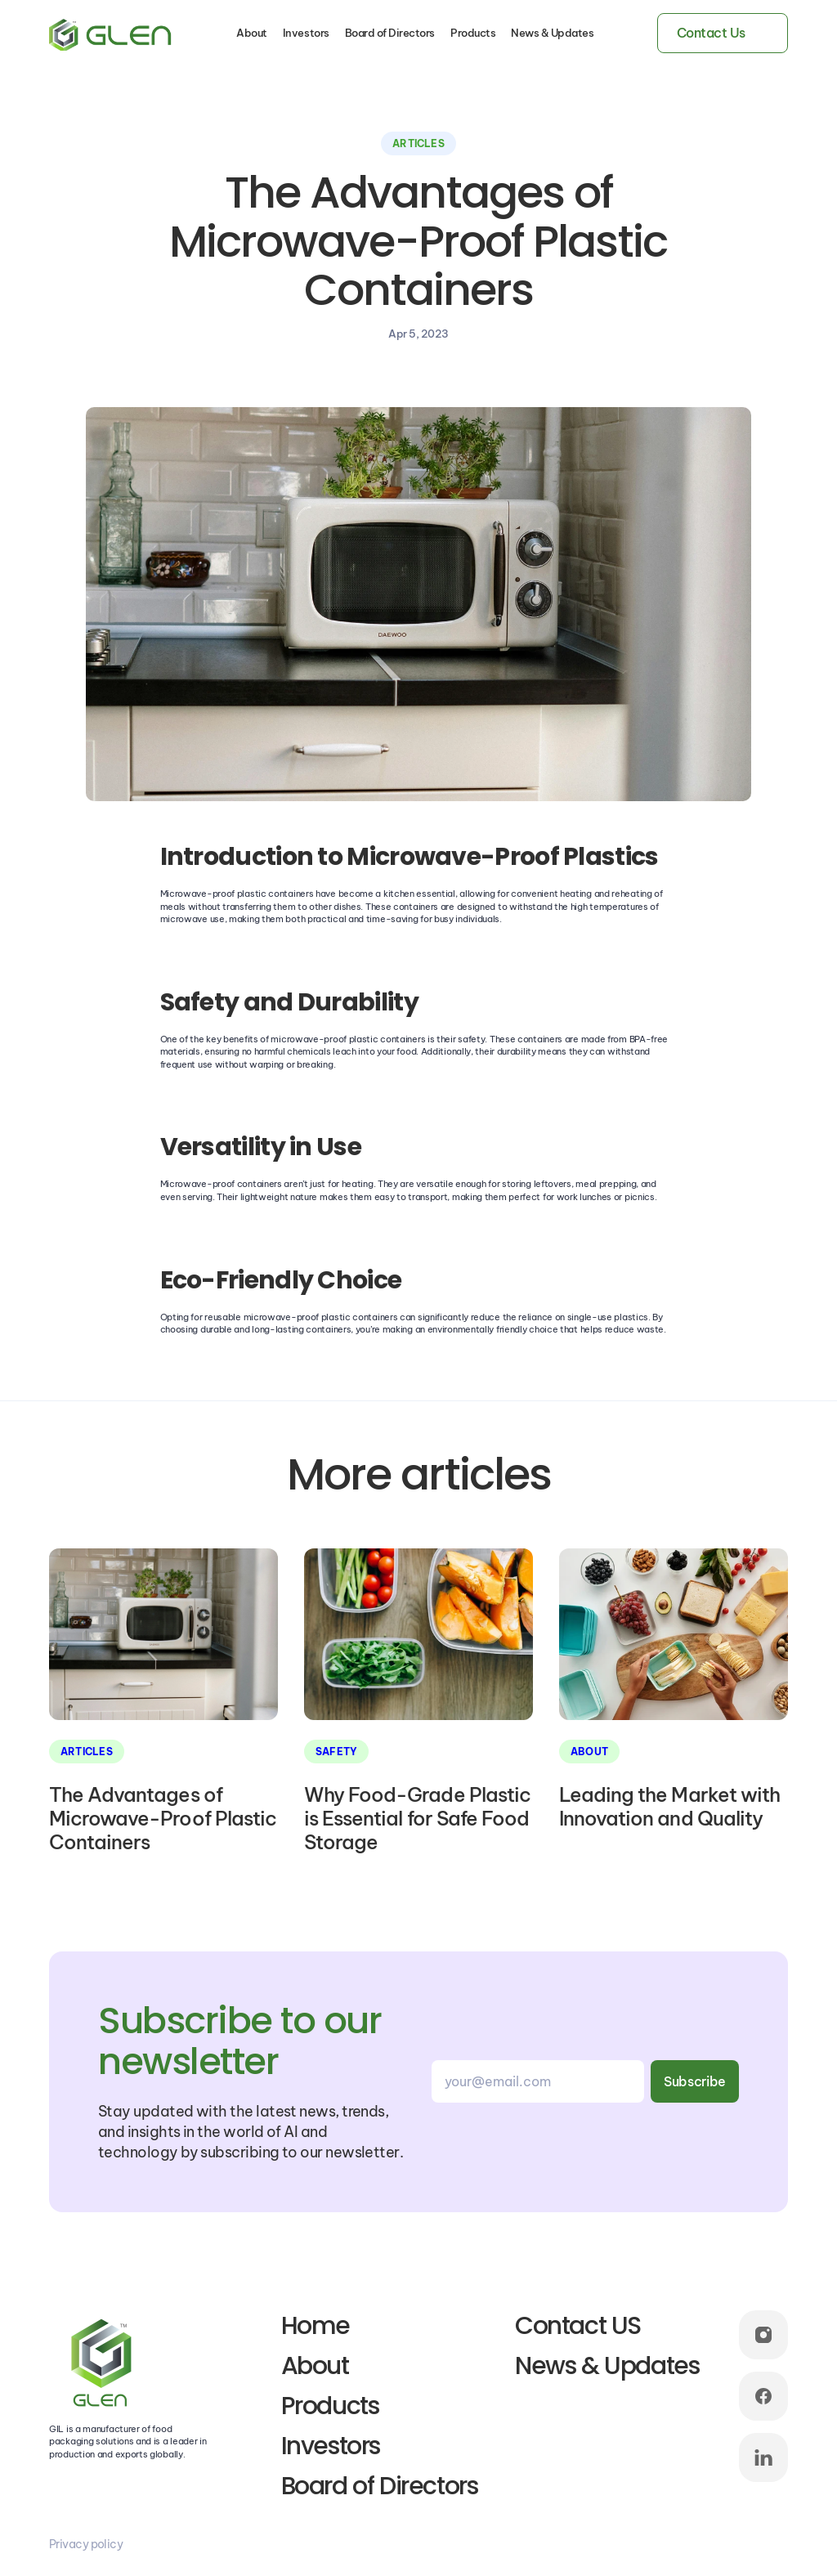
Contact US (578, 2326)
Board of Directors (390, 32)
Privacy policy (86, 2544)
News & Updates (552, 32)
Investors (306, 32)
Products (472, 32)
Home (315, 2326)
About (251, 32)
